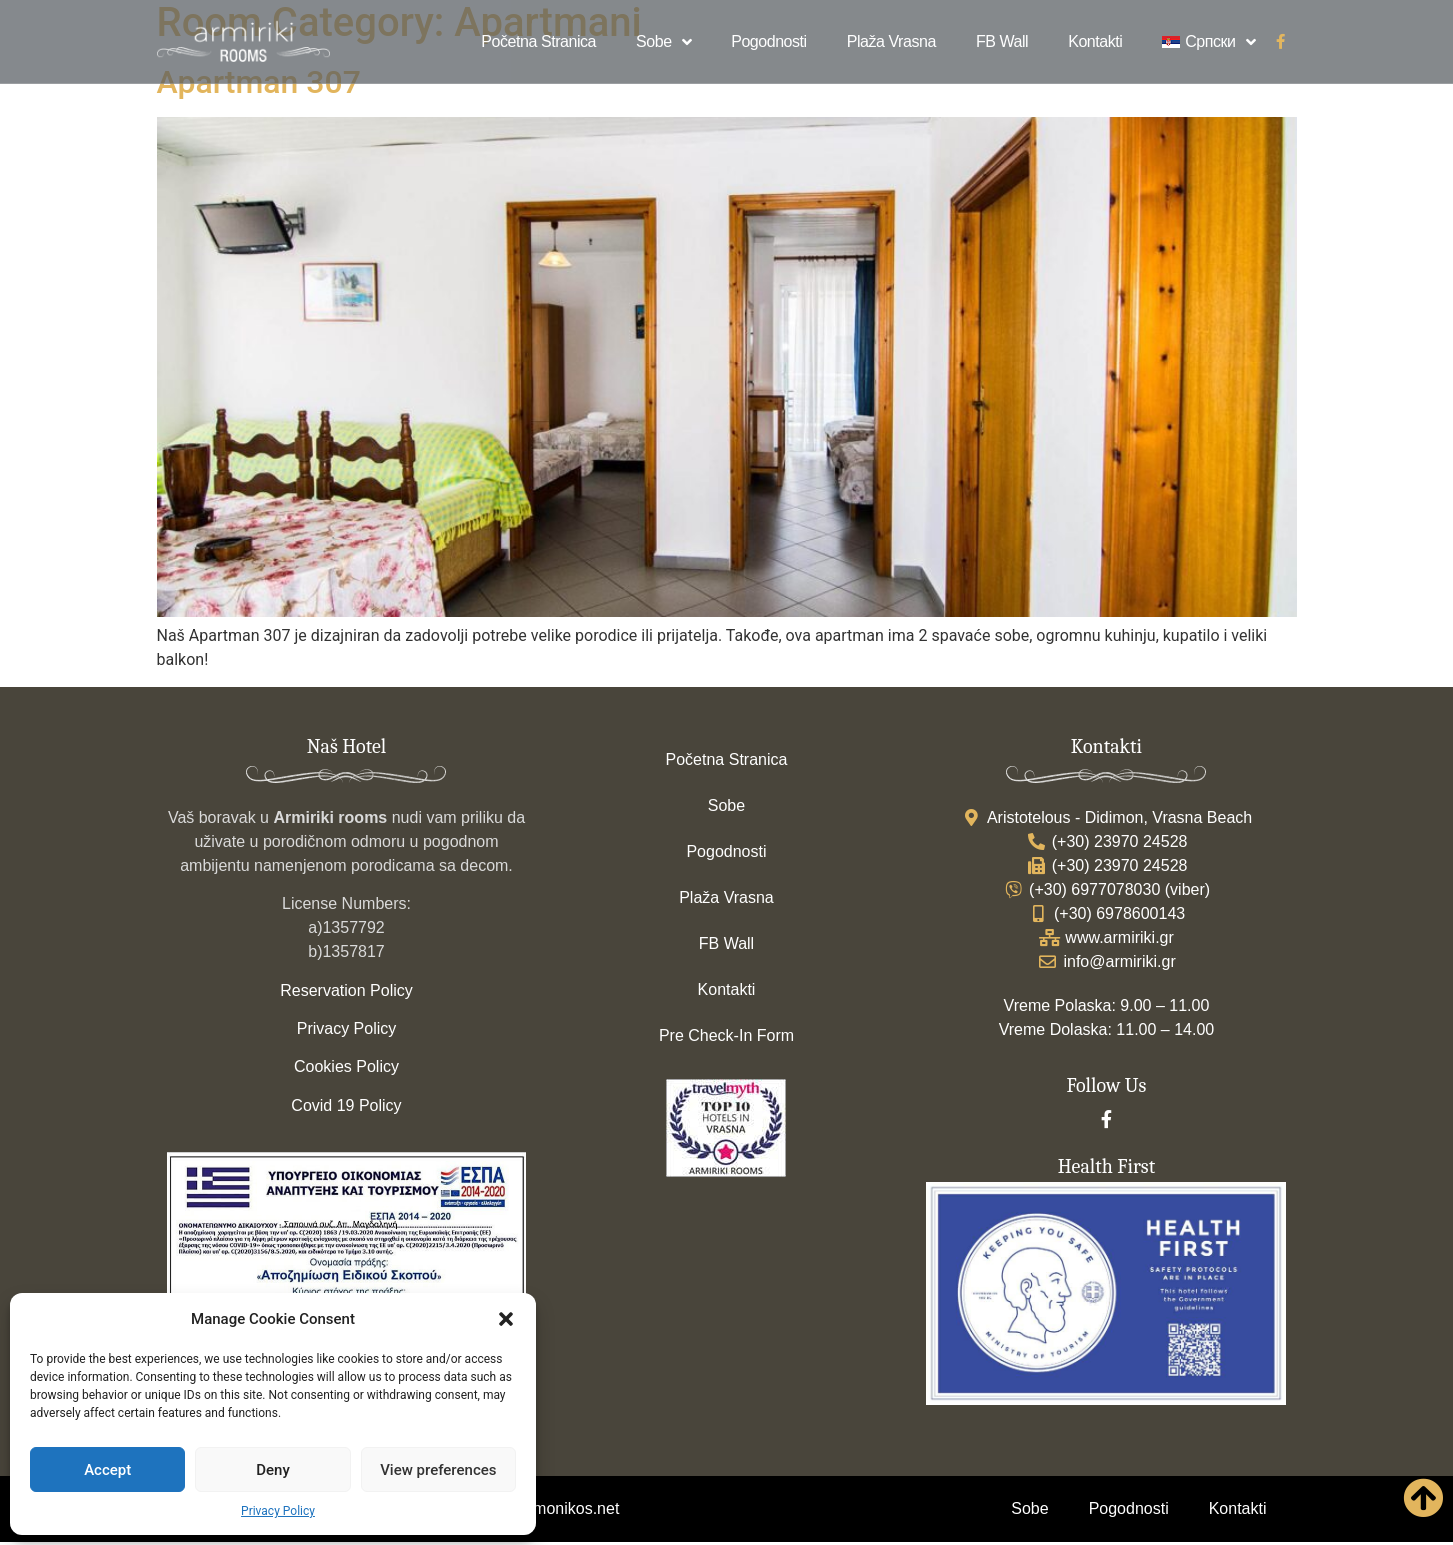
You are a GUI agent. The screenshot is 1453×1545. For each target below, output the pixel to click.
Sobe (663, 42)
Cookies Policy (346, 1069)
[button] (506, 1319)
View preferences (438, 1470)
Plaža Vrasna (891, 41)
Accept (107, 1470)
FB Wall (1002, 41)
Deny (273, 1470)
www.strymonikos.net (544, 1511)
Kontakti (1095, 41)
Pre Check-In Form (726, 1038)
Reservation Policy (346, 993)
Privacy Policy (278, 1511)
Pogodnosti (769, 41)
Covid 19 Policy (346, 1108)
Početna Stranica (538, 41)
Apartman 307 (259, 85)
